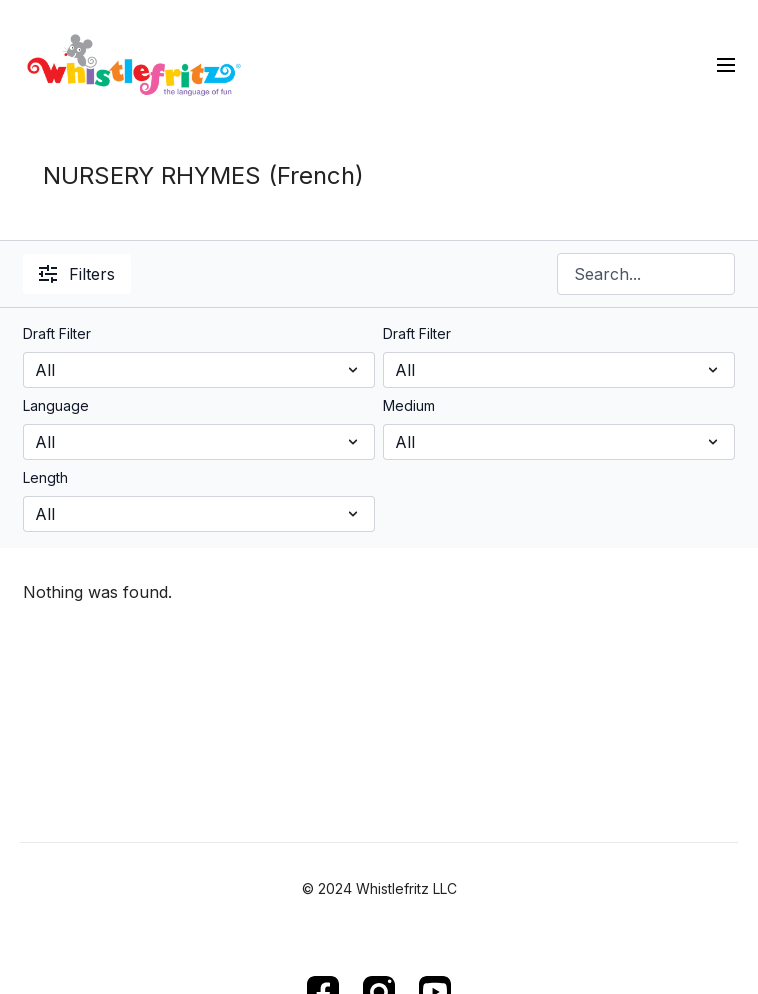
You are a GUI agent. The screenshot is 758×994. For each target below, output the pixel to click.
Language (56, 405)
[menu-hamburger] (726, 64)
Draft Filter (57, 333)
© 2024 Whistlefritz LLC (379, 889)
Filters (77, 274)
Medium (409, 405)
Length (45, 477)
